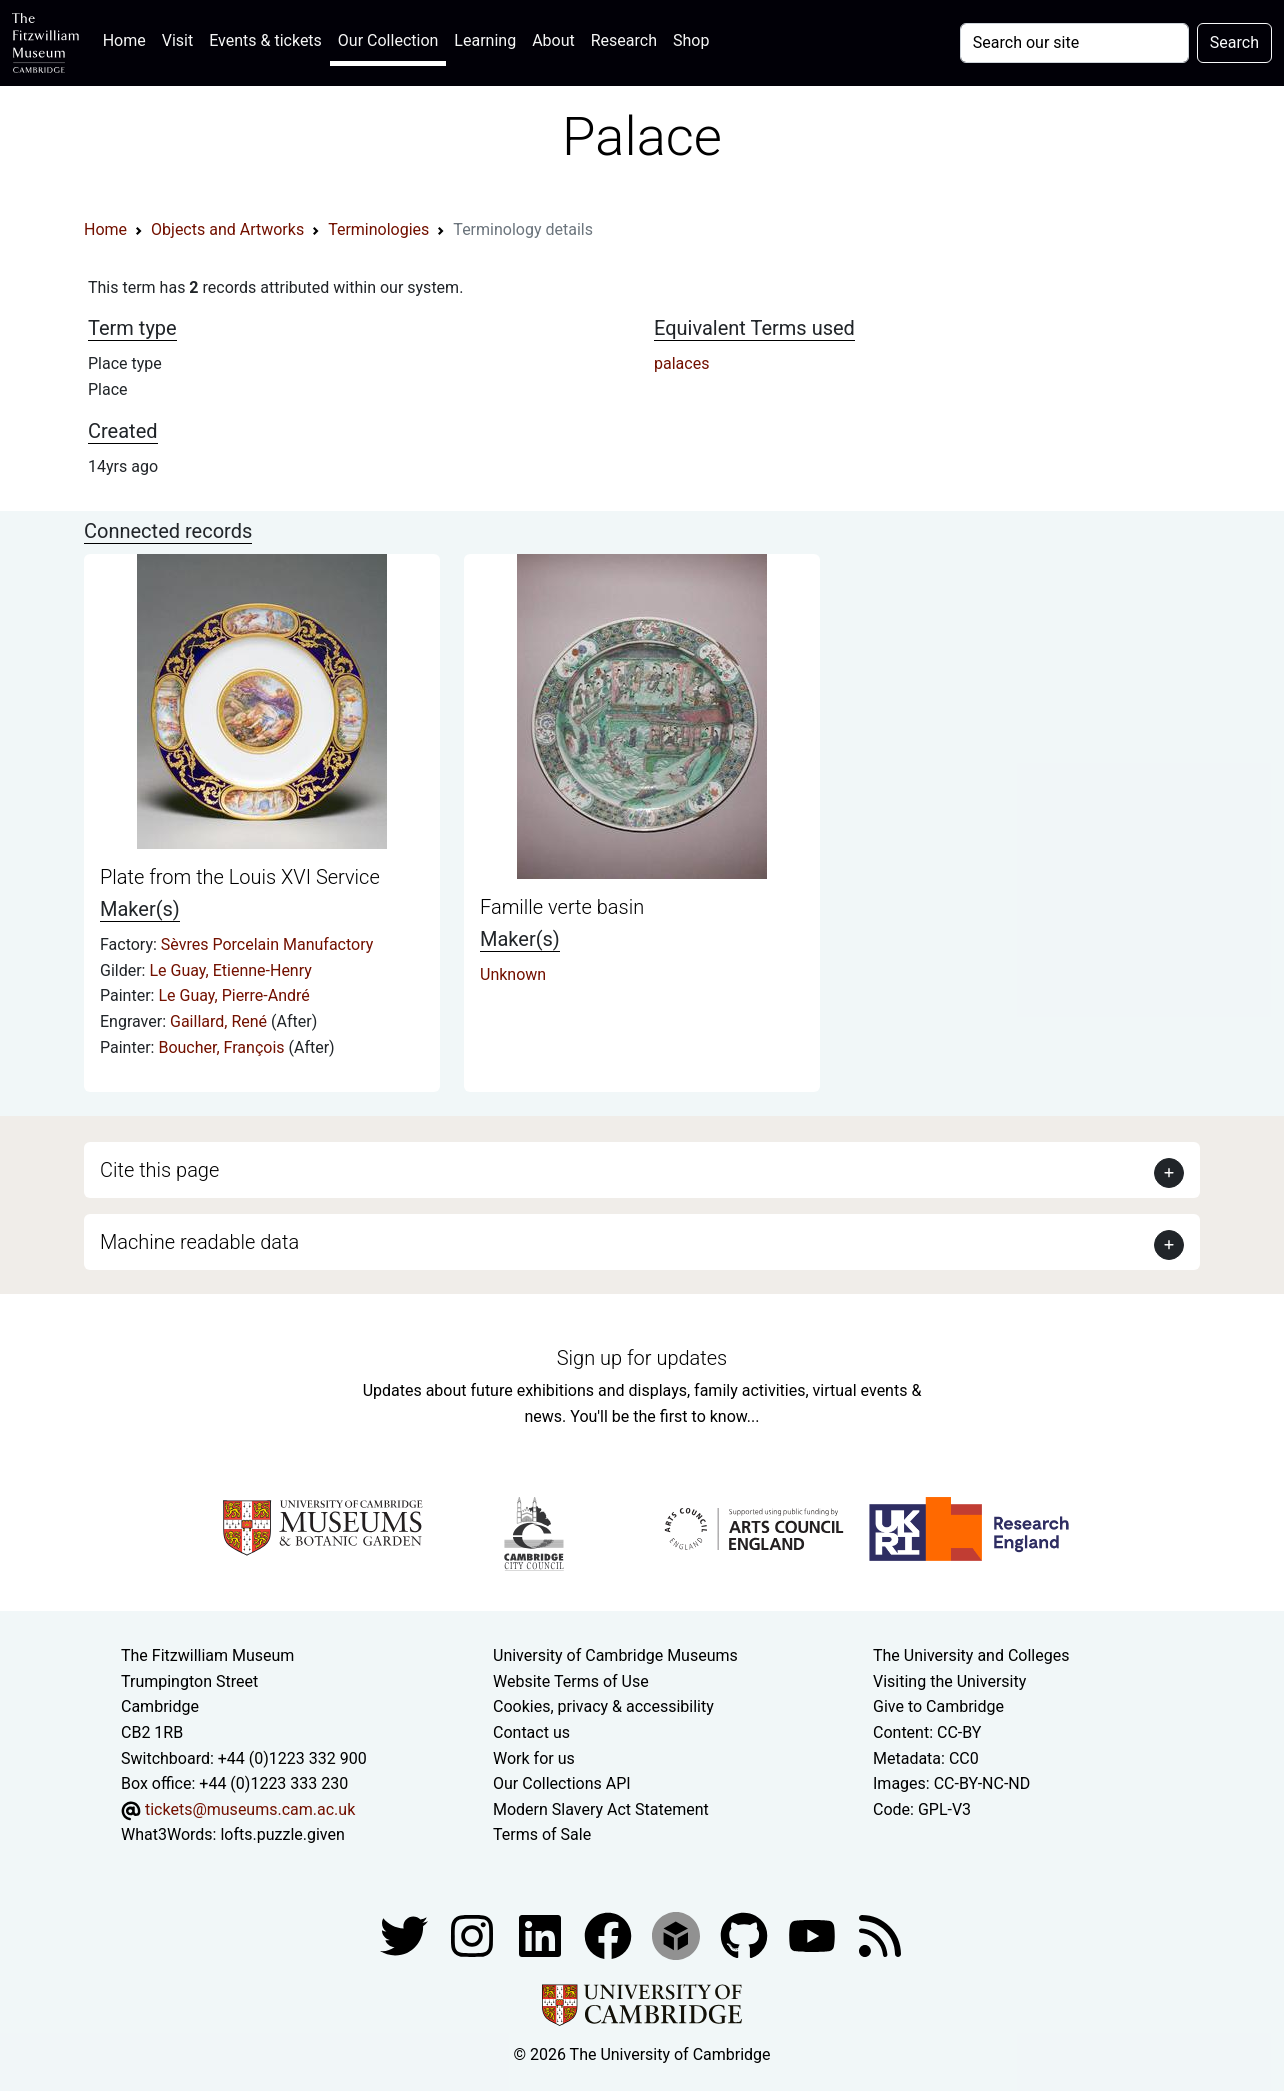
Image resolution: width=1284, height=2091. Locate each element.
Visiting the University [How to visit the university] (949, 1681)
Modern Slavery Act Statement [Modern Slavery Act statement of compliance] (601, 1809)
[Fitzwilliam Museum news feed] (880, 1934)
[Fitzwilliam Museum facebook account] (542, 1934)
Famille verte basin (562, 907)
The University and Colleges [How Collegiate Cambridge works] (971, 1655)
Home (128, 38)
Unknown (513, 974)
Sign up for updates (642, 1358)
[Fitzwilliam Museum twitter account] (406, 1934)
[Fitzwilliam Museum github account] (746, 1934)
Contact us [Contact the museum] (531, 1732)
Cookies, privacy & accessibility (603, 1706)
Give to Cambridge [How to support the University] (938, 1706)
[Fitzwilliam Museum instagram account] (474, 1934)
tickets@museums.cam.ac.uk (250, 1809)
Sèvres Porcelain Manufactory (267, 944)
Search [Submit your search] (1234, 42)
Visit (177, 40)
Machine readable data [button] (199, 1242)
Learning (485, 40)
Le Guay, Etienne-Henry (230, 970)
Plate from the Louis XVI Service (240, 877)
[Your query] (1074, 43)
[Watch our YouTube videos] (814, 1934)
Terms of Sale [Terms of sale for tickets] (542, 1834)
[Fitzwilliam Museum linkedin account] (610, 1934)
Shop (691, 40)
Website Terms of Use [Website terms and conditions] (571, 1681)
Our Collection (388, 40)
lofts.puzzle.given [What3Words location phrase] (282, 1834)
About (553, 40)
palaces (681, 363)
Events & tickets (265, 40)
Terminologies (378, 229)
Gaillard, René (220, 1021)
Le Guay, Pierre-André (233, 995)
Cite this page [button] (159, 1170)
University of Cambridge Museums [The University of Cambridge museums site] (615, 1655)
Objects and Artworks (227, 229)
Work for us (534, 1758)
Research (624, 40)
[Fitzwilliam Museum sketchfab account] (678, 1934)
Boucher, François (223, 1047)
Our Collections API (562, 1783)
